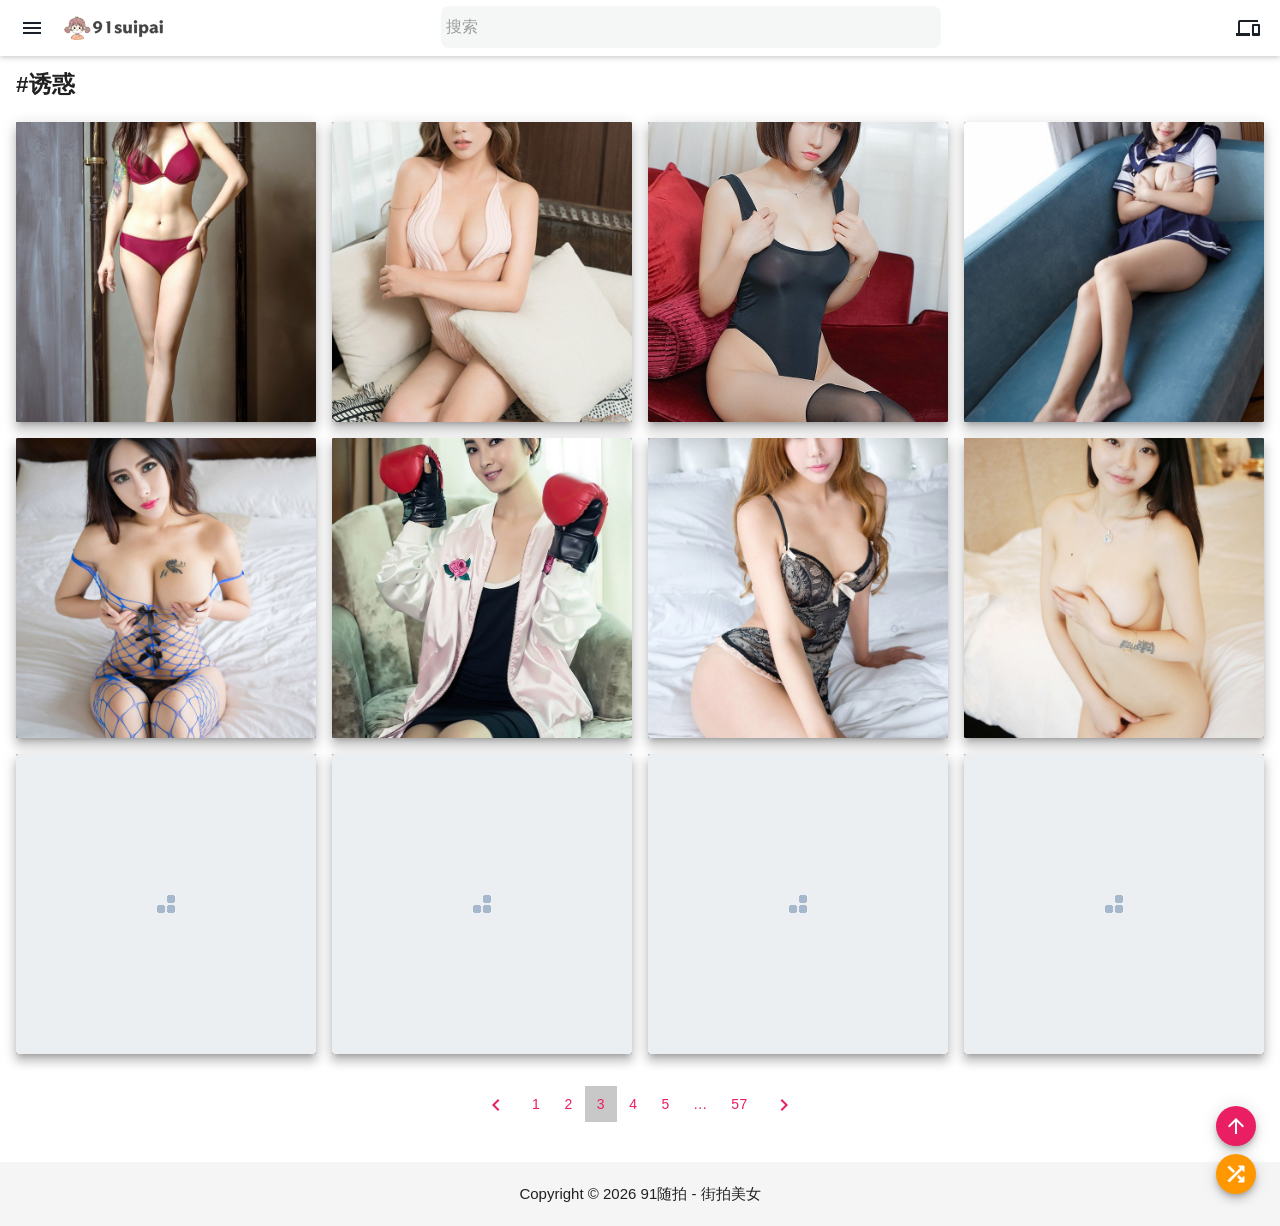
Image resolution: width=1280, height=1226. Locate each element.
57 (739, 1104)
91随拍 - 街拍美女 (701, 1193)
